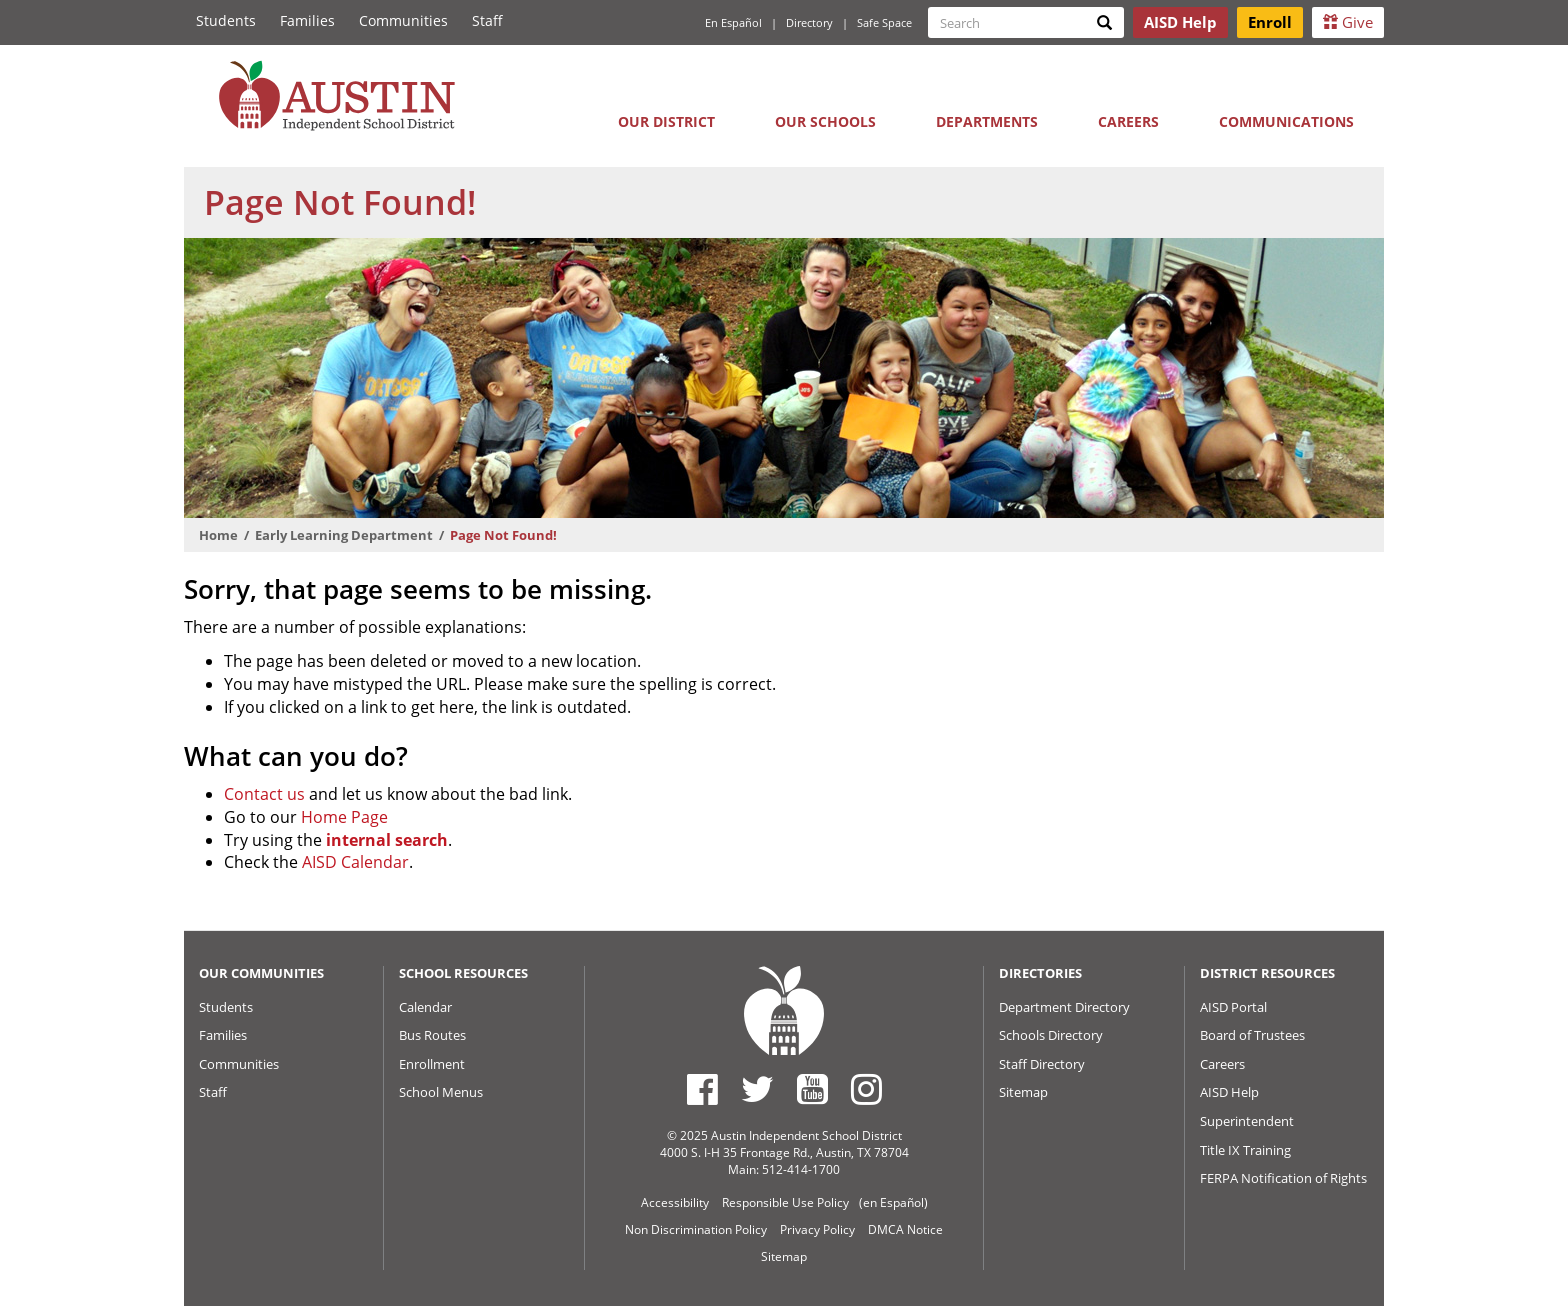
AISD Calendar (355, 862)
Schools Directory (1051, 1035)
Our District (666, 121)
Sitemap (1023, 1092)
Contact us (264, 794)
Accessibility (675, 1202)
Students (226, 20)
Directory (809, 22)
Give (1348, 22)
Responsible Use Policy (785, 1202)
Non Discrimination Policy (696, 1229)
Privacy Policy (817, 1229)
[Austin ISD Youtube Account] (812, 1089)
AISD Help (1229, 1092)
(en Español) (893, 1202)
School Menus (441, 1092)
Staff (487, 20)
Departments (987, 121)
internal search (387, 840)
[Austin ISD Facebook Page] (702, 1089)
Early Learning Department (344, 535)
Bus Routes (432, 1035)
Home (218, 535)
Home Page (344, 817)
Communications (1286, 121)
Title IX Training (1245, 1150)
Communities (403, 20)
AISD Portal (1233, 1007)
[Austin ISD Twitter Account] (757, 1089)
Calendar (425, 1007)
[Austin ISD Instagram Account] (866, 1089)
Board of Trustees (1252, 1035)
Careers (1128, 121)
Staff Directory (1042, 1064)
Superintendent (1247, 1121)
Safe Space (884, 22)
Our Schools (825, 121)
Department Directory (1064, 1007)
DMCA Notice (905, 1229)
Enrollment (432, 1064)
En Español (733, 22)
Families (307, 20)
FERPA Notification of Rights (1283, 1178)
